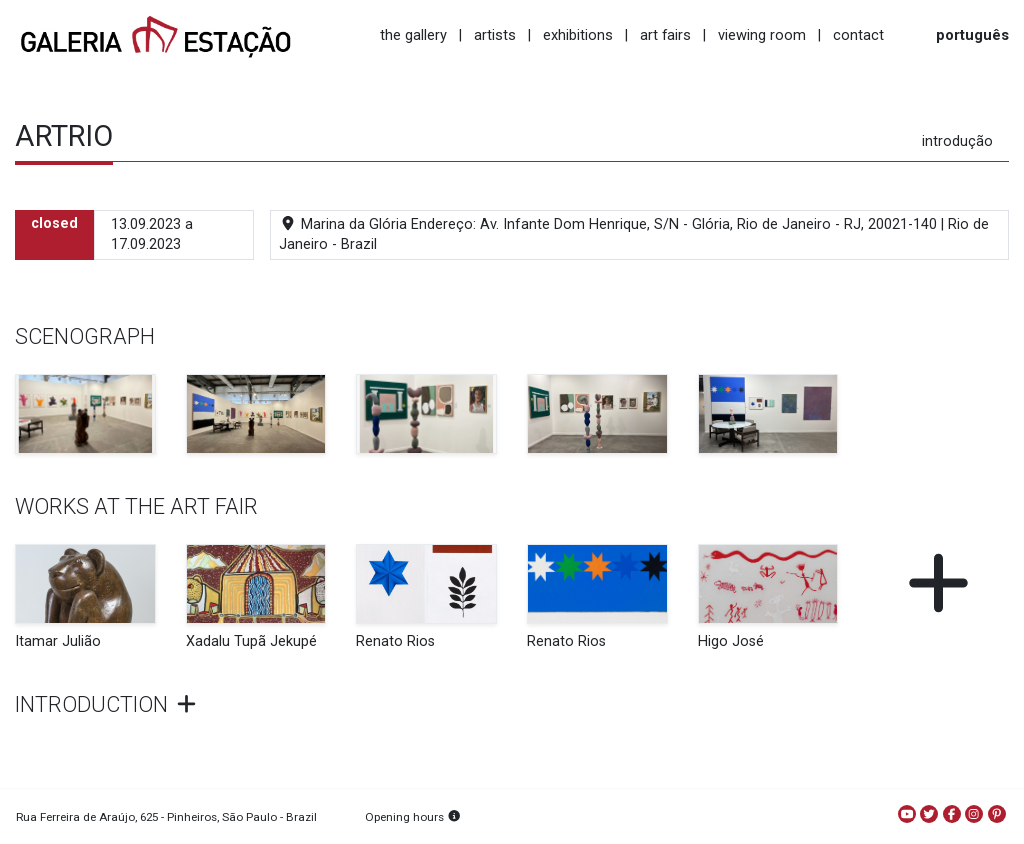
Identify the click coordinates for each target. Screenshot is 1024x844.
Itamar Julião (58, 641)
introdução (957, 141)
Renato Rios (395, 641)
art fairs (665, 35)
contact (858, 35)
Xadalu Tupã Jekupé (251, 641)
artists (495, 35)
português (972, 35)
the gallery (413, 35)
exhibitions (578, 35)
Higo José (731, 641)
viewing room (762, 35)
